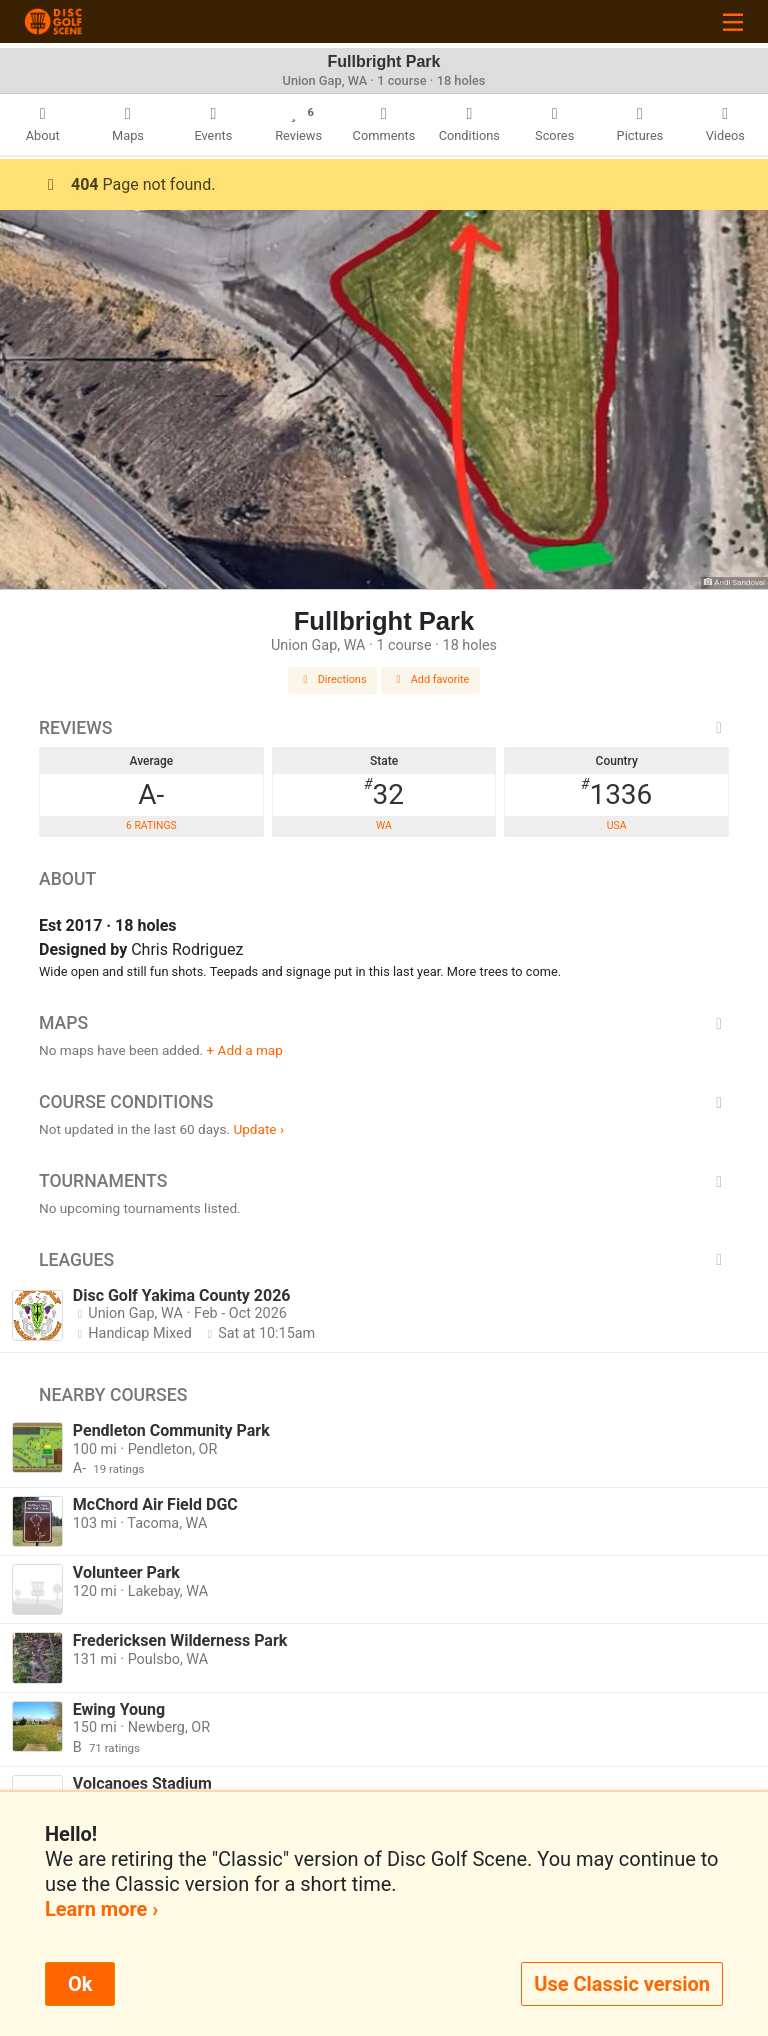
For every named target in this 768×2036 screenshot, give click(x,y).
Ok (80, 1984)
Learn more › (101, 1909)
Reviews (384, 728)
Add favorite (431, 679)
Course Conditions (384, 1102)
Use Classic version (622, 1984)
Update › (258, 1129)
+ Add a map (245, 1050)
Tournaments (384, 1181)
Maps (384, 1023)
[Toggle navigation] (733, 21)
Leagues (384, 1260)
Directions (333, 679)
